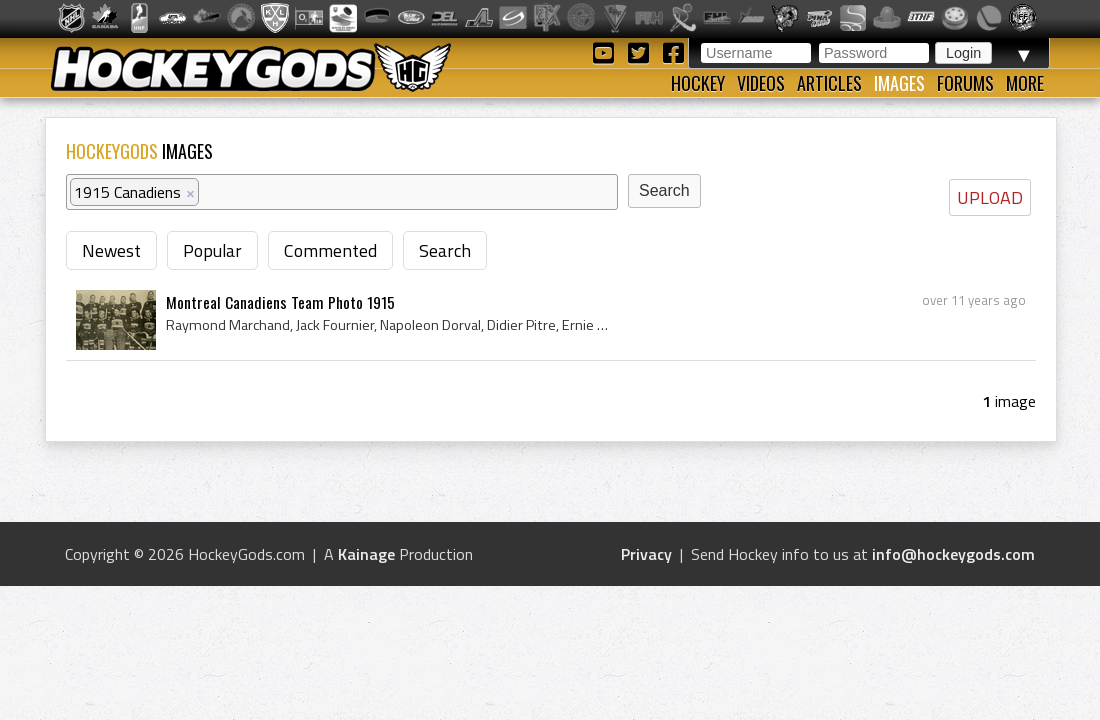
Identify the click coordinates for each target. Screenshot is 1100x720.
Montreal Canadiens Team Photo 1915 (280, 302)
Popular (212, 250)
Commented (330, 250)
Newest (111, 250)
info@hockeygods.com (953, 554)
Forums (965, 83)
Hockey (698, 83)
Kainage (366, 554)
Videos (761, 83)
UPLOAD (990, 197)
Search (445, 250)
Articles (829, 83)
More (1025, 83)
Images (899, 83)
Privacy (646, 554)
